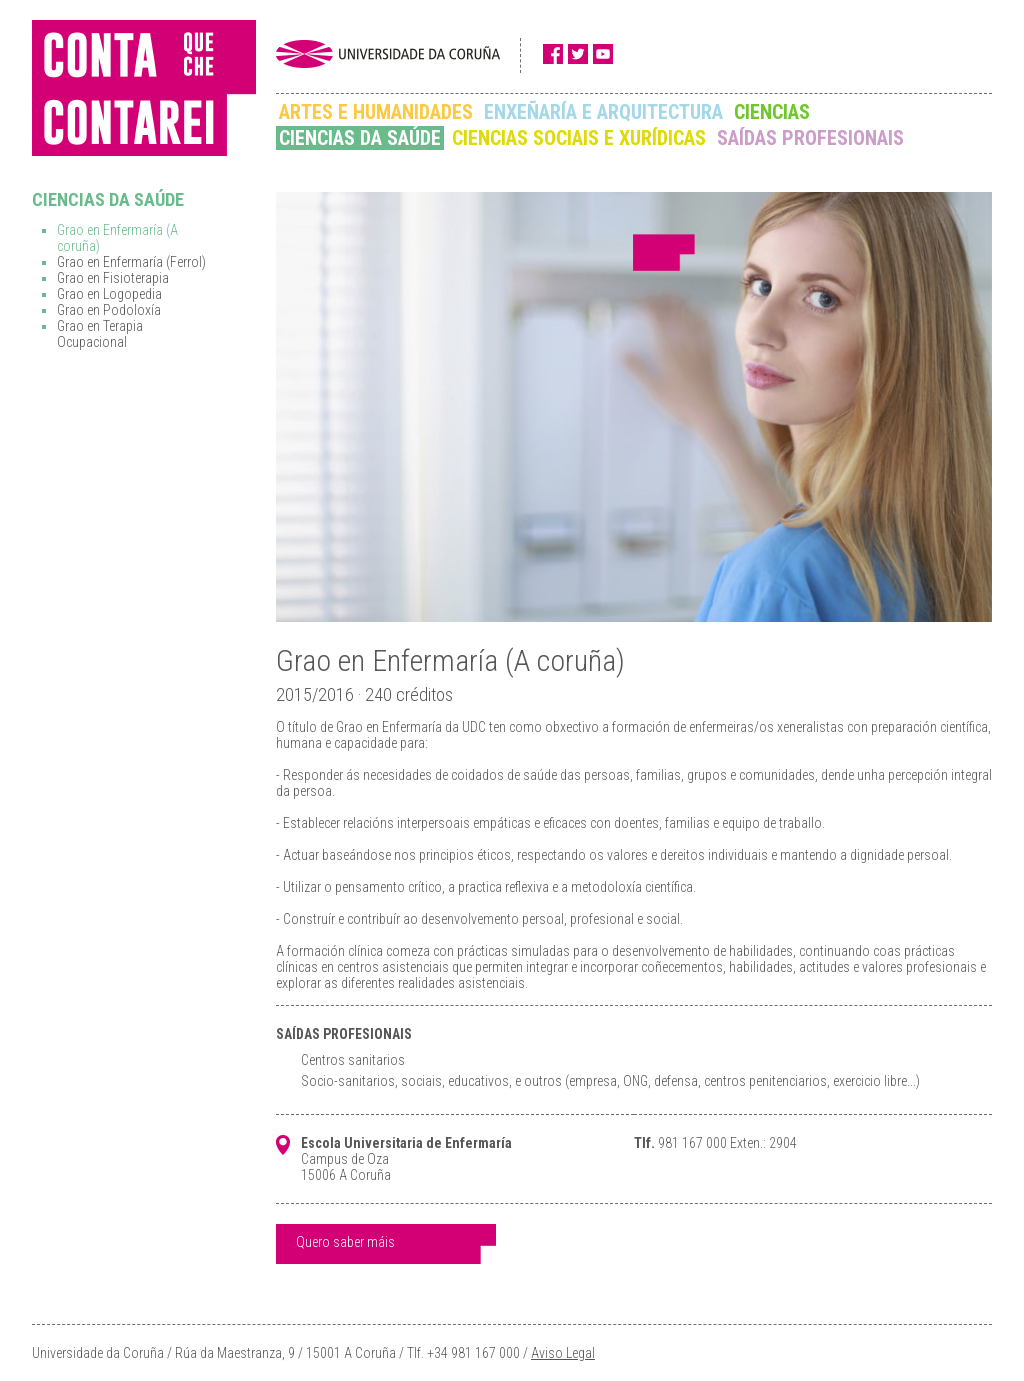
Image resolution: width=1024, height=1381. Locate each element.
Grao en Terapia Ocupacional (100, 334)
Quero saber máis (345, 1242)
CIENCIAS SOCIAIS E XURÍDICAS (579, 138)
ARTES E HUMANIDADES (376, 112)
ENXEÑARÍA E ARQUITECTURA (603, 112)
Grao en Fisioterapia (113, 278)
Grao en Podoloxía (109, 310)
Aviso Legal (563, 1353)
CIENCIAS (772, 112)
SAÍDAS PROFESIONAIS (810, 138)
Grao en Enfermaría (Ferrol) (131, 262)
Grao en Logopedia (109, 294)
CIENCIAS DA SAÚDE (360, 138)
